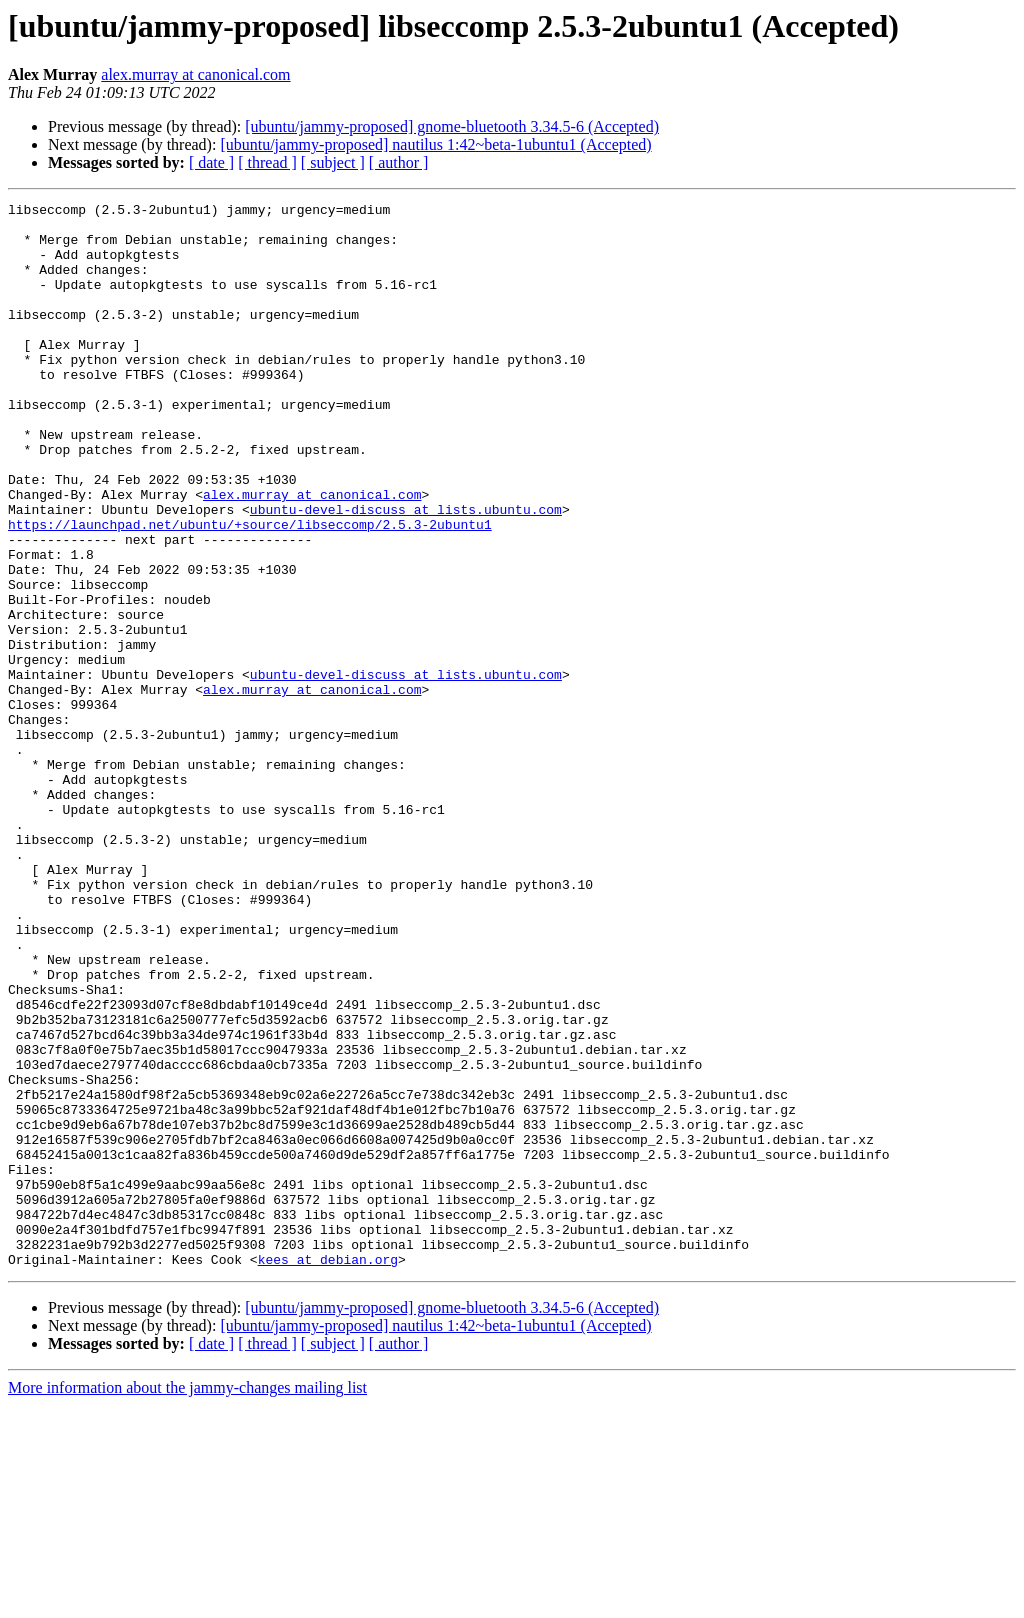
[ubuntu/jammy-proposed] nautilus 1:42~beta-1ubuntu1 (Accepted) (435, 144)
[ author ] (399, 162)
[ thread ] (267, 162)
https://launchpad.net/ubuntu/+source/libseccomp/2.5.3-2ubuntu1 (250, 590)
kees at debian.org (328, 1472)
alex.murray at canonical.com (195, 74)
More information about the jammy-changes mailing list (187, 1600)
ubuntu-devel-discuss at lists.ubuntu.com (406, 572)
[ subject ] (333, 162)
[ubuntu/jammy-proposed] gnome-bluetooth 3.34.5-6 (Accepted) (452, 126)
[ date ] (211, 162)
